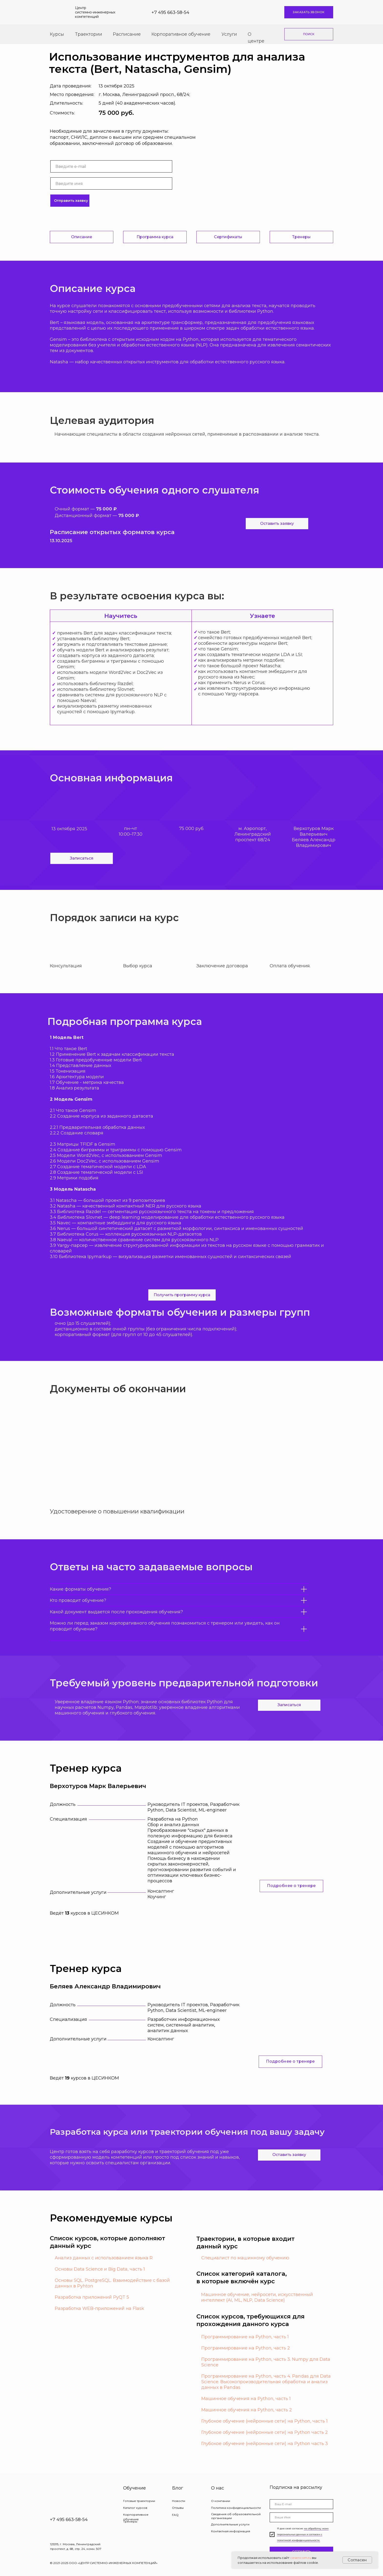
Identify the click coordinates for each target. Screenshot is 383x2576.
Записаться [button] (81, 858)
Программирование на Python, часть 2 (245, 2348)
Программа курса (155, 237)
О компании (220, 2501)
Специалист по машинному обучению (245, 2258)
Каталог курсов (135, 2508)
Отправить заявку (71, 200)
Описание (81, 237)
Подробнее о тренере (291, 1885)
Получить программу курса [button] (182, 1295)
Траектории (88, 34)
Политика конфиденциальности (236, 2508)
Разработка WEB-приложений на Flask (99, 2308)
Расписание (127, 34)
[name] (111, 183)
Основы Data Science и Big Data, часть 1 (100, 2269)
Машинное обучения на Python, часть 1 (246, 2398)
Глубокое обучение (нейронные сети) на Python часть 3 (264, 2443)
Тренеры (301, 237)
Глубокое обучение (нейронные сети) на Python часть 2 (264, 2432)
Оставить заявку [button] (277, 523)
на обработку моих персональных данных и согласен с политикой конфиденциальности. (303, 2534)
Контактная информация (230, 2531)
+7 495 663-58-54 (170, 12)
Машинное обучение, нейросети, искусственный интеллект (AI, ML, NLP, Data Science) (257, 2297)
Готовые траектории (139, 2501)
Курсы (57, 34)
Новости (178, 2501)
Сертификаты (228, 237)
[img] (209, 12)
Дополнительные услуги (230, 2524)
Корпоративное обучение (180, 34)
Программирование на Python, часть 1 (245, 2336)
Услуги (229, 34)
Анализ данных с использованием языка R (104, 2258)
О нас (217, 2488)
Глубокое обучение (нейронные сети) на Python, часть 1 (264, 2421)
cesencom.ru (300, 2558)
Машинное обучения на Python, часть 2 (246, 2410)
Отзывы (178, 2508)
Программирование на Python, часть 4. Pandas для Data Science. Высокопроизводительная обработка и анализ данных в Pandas (266, 2381)
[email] (111, 166)
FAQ (175, 2515)
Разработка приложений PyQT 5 (92, 2297)
